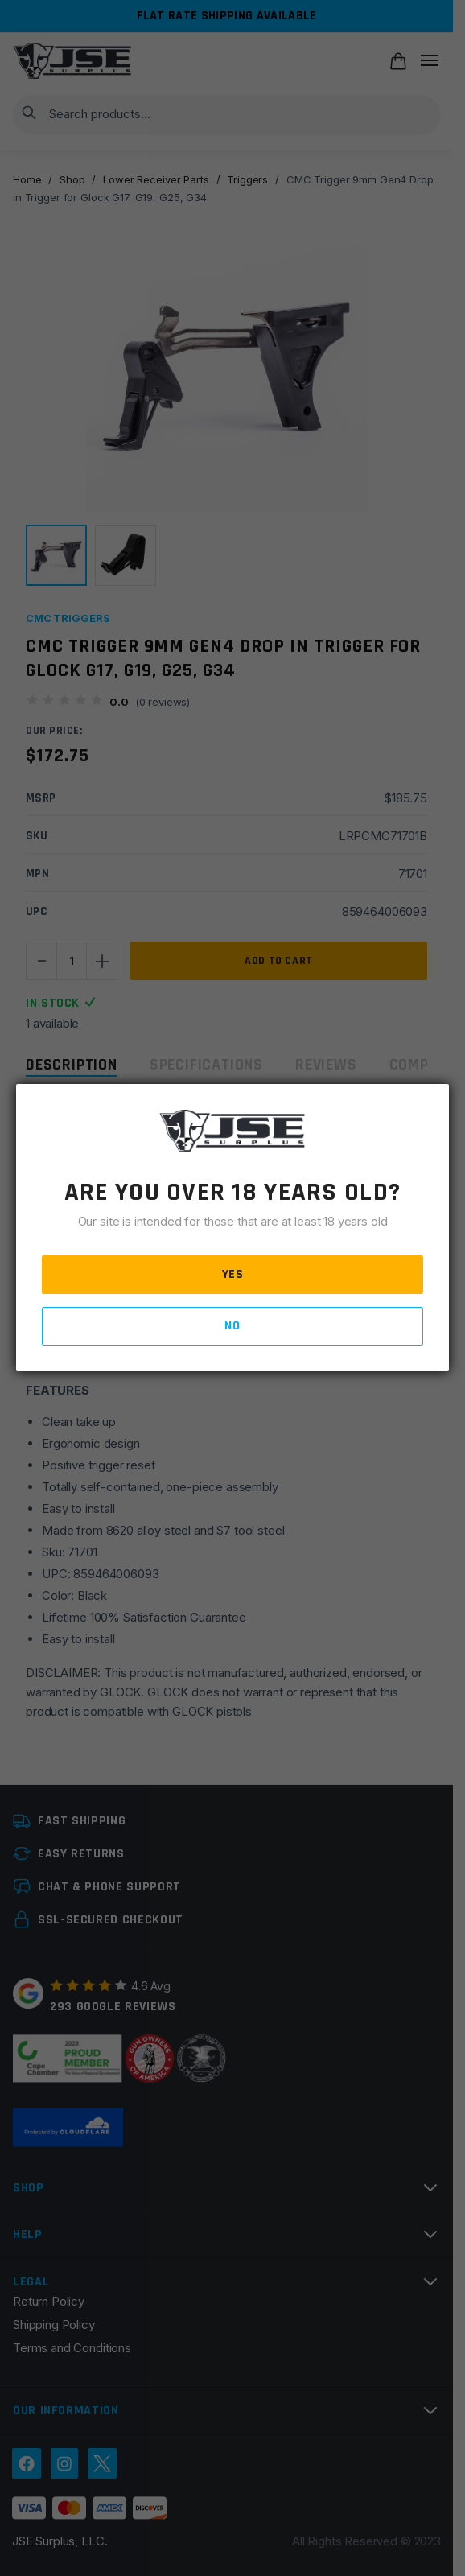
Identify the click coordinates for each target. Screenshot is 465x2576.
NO (232, 1325)
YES (233, 1274)
